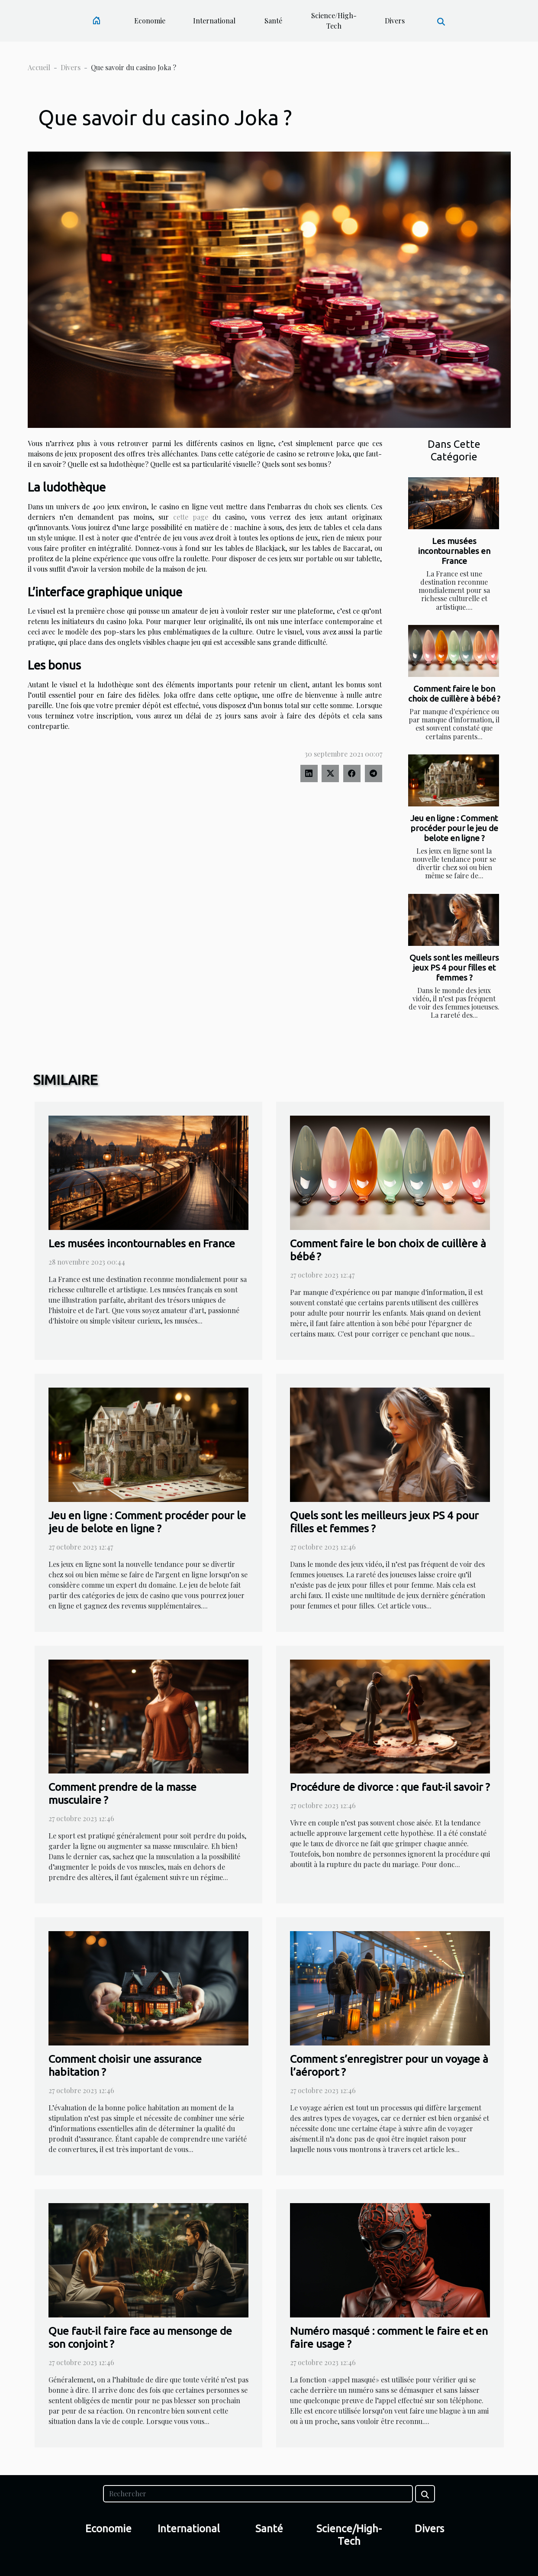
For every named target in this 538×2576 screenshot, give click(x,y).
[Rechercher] (258, 2493)
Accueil (39, 67)
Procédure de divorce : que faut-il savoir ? (390, 1787)
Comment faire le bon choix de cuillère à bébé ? (454, 693)
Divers (395, 20)
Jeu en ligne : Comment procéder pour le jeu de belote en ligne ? (454, 828)
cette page (190, 516)
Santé (273, 20)
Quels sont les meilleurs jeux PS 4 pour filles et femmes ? (454, 967)
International (214, 20)
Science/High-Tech (334, 20)
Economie (149, 20)
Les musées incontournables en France (454, 551)
